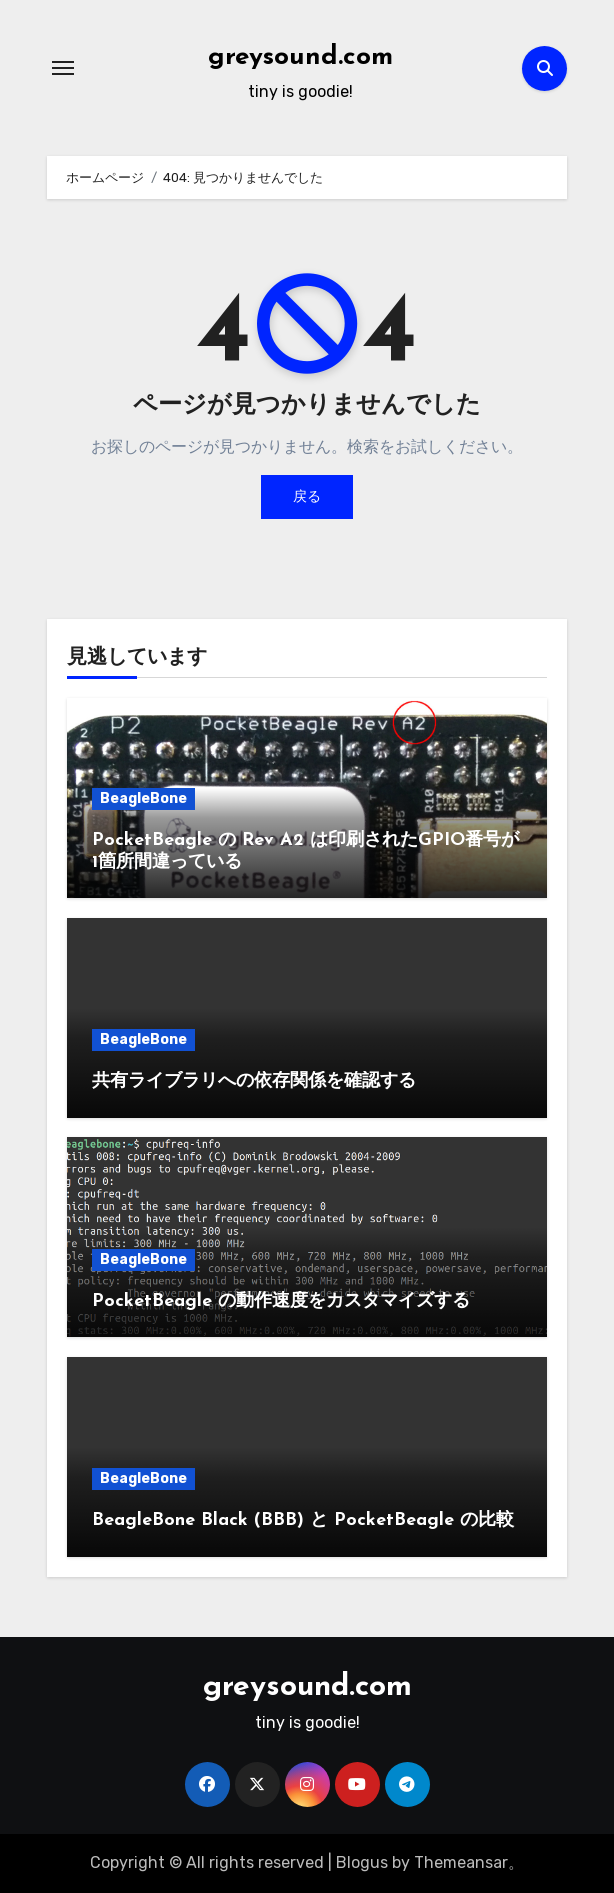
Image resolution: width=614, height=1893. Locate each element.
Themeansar (461, 1862)
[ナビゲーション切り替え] (63, 68)
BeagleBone (143, 798)
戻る (307, 496)
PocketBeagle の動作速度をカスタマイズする (281, 1301)
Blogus (362, 1862)
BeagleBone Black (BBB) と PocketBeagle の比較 (303, 1520)
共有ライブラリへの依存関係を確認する (254, 1081)
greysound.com (300, 57)
